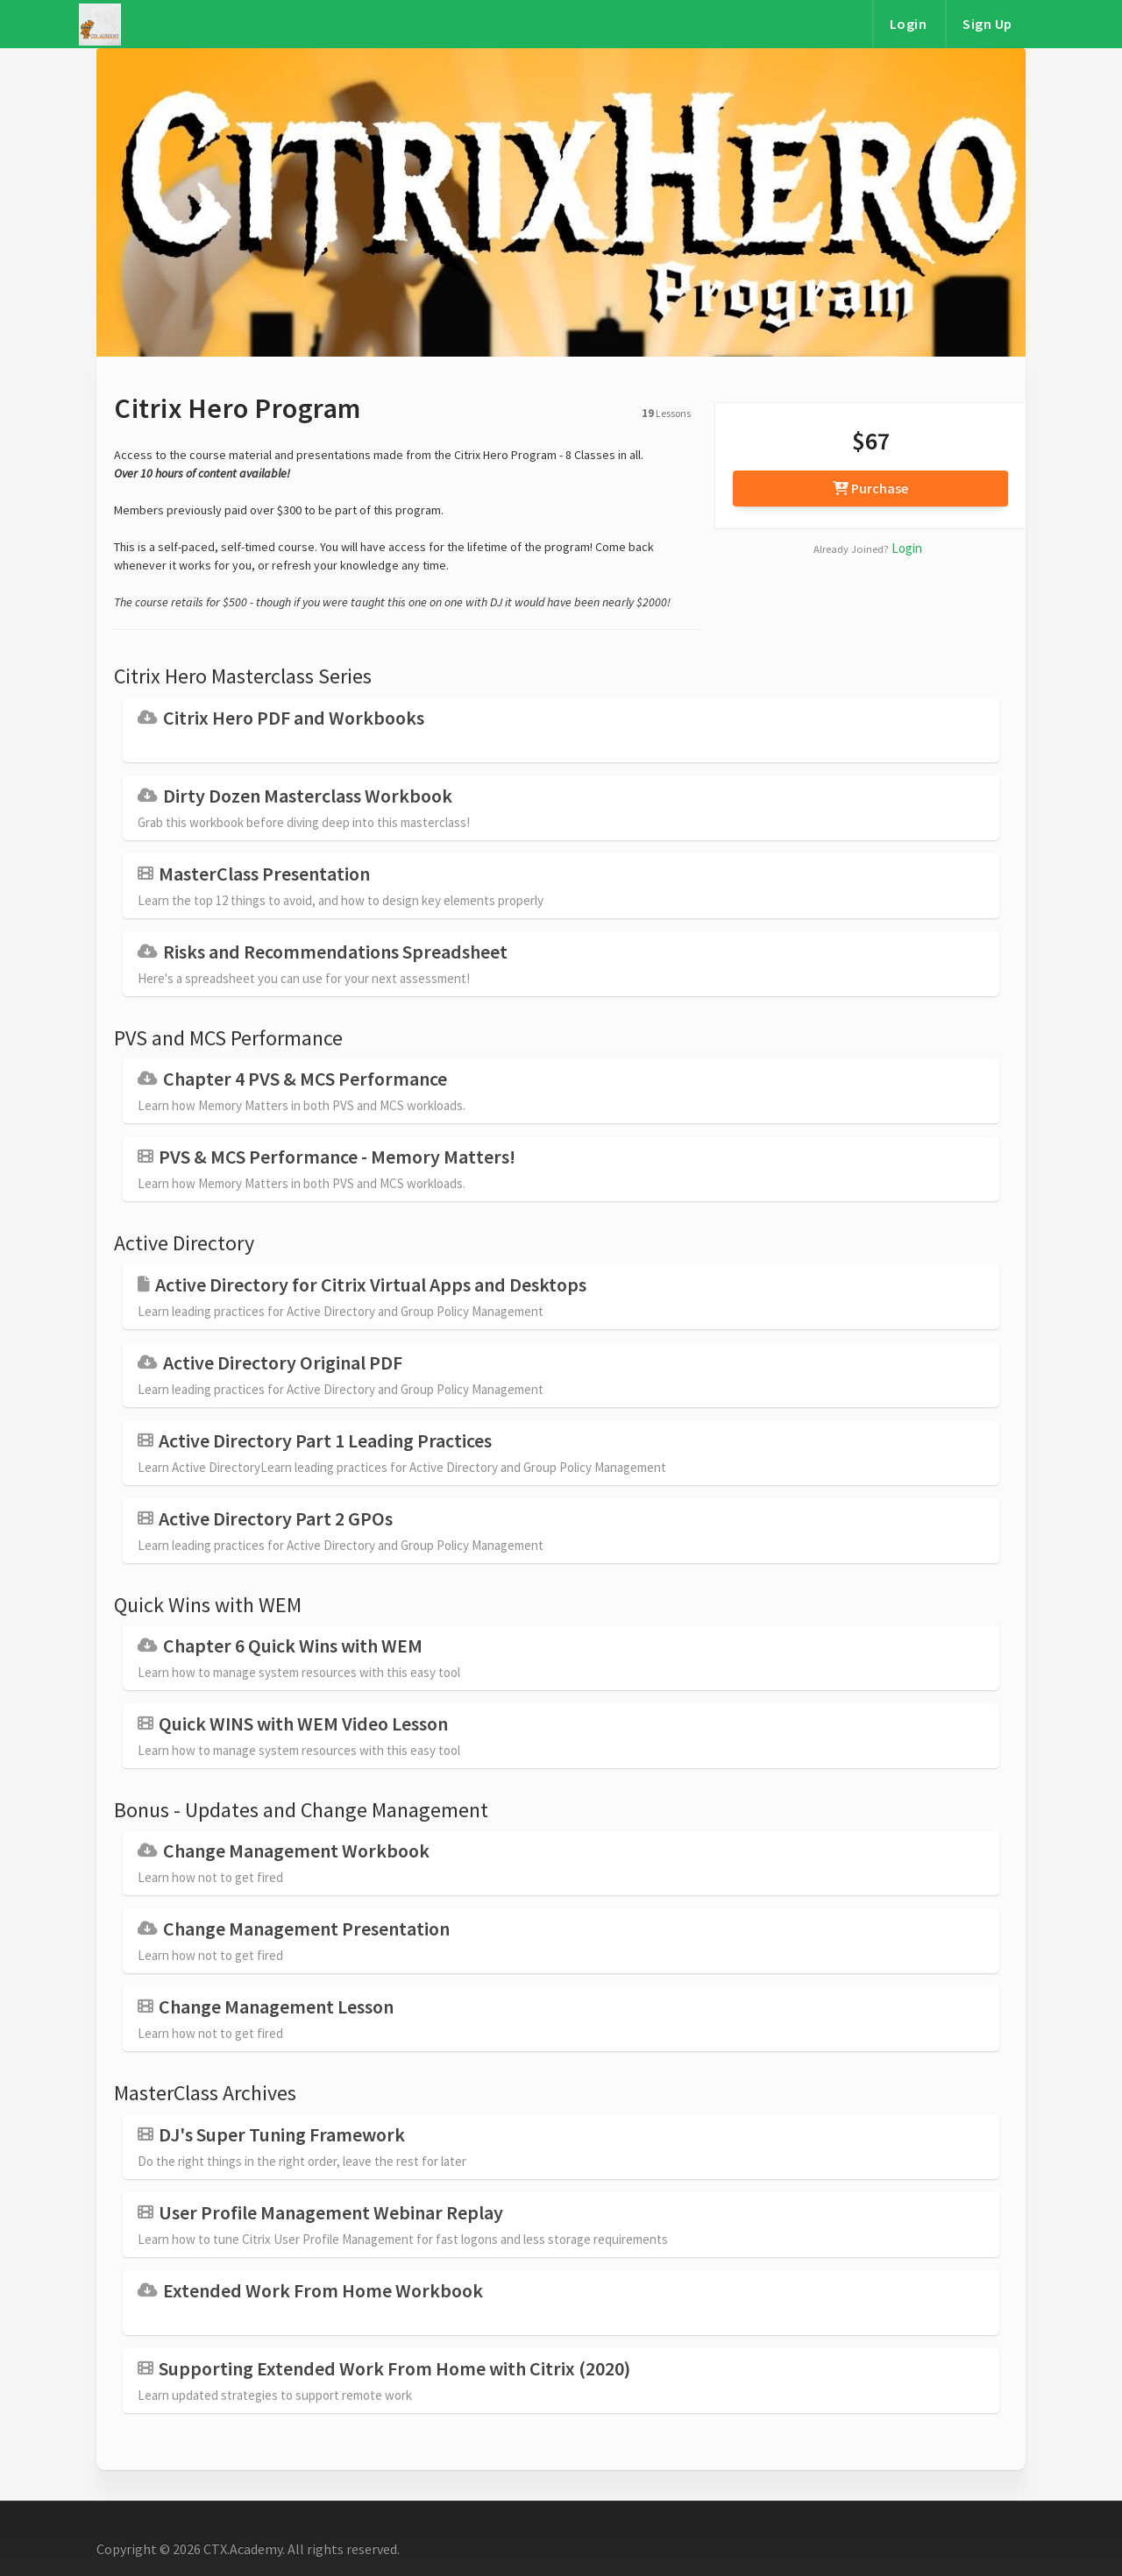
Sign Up (987, 23)
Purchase (870, 488)
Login (908, 23)
